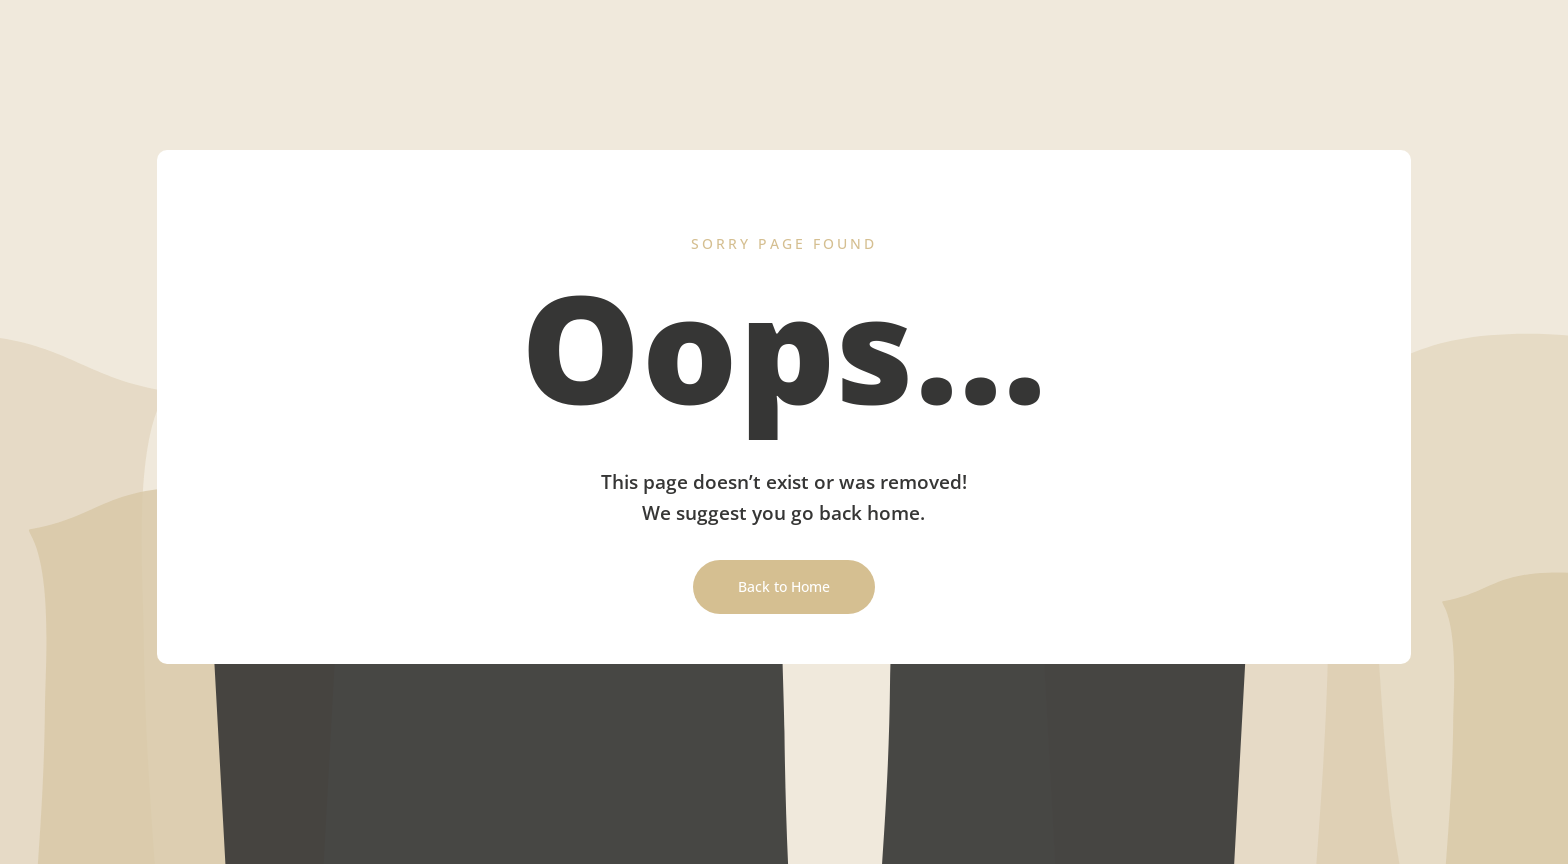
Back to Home (784, 586)
